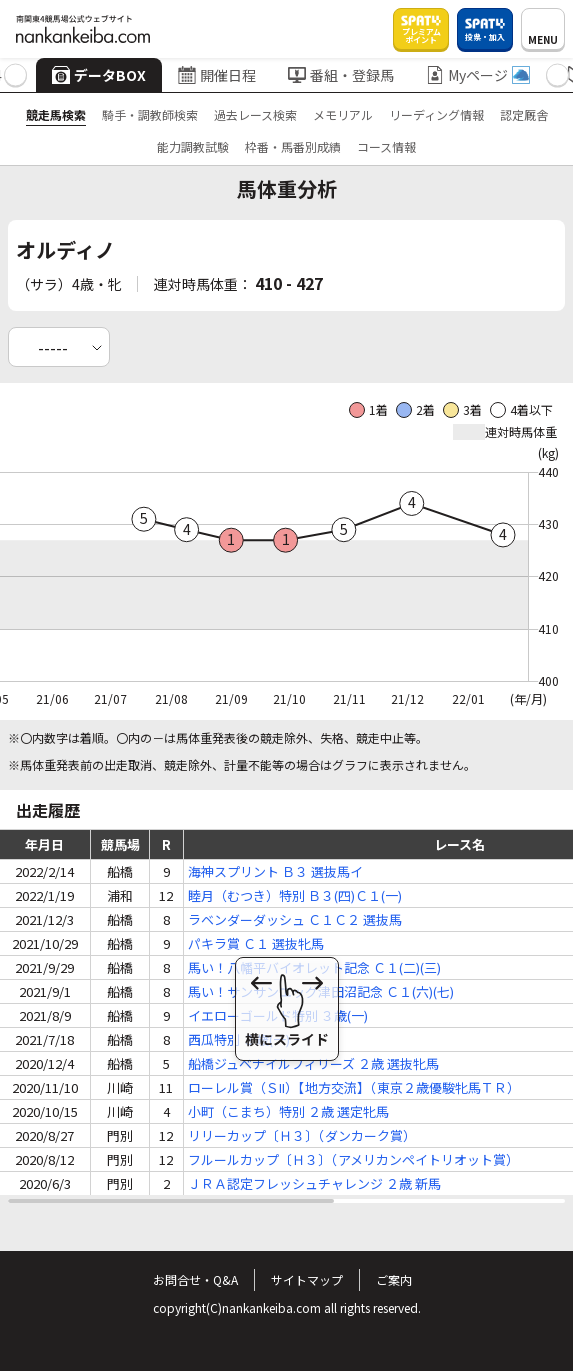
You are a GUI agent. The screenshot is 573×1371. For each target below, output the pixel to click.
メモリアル (343, 114)
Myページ (478, 75)
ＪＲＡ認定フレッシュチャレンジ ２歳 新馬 (314, 1183)
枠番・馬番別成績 (293, 146)
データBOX (99, 75)
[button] (15, 75)
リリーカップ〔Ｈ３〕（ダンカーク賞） (302, 1135)
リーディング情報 (436, 114)
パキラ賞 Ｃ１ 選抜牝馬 (256, 943)
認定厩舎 (524, 114)
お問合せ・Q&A (195, 1279)
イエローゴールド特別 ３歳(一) (278, 1015)
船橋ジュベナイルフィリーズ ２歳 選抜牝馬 (313, 1063)
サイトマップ (307, 1279)
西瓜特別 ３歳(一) (239, 1039)
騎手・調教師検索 (150, 114)
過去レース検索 (255, 114)
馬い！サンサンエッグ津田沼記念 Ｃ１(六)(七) (321, 991)
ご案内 (394, 1279)
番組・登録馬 (341, 75)
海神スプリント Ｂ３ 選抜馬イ (275, 871)
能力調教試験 (193, 146)
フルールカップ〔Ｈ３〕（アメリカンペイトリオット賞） (353, 1159)
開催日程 (217, 75)
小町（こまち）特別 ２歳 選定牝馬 (288, 1111)
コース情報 (386, 146)
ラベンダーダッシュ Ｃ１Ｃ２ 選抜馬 (295, 919)
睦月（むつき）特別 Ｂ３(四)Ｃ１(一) (295, 895)
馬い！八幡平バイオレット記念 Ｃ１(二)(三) (314, 967)
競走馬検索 (56, 114)
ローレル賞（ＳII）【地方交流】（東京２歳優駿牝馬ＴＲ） (354, 1087)
